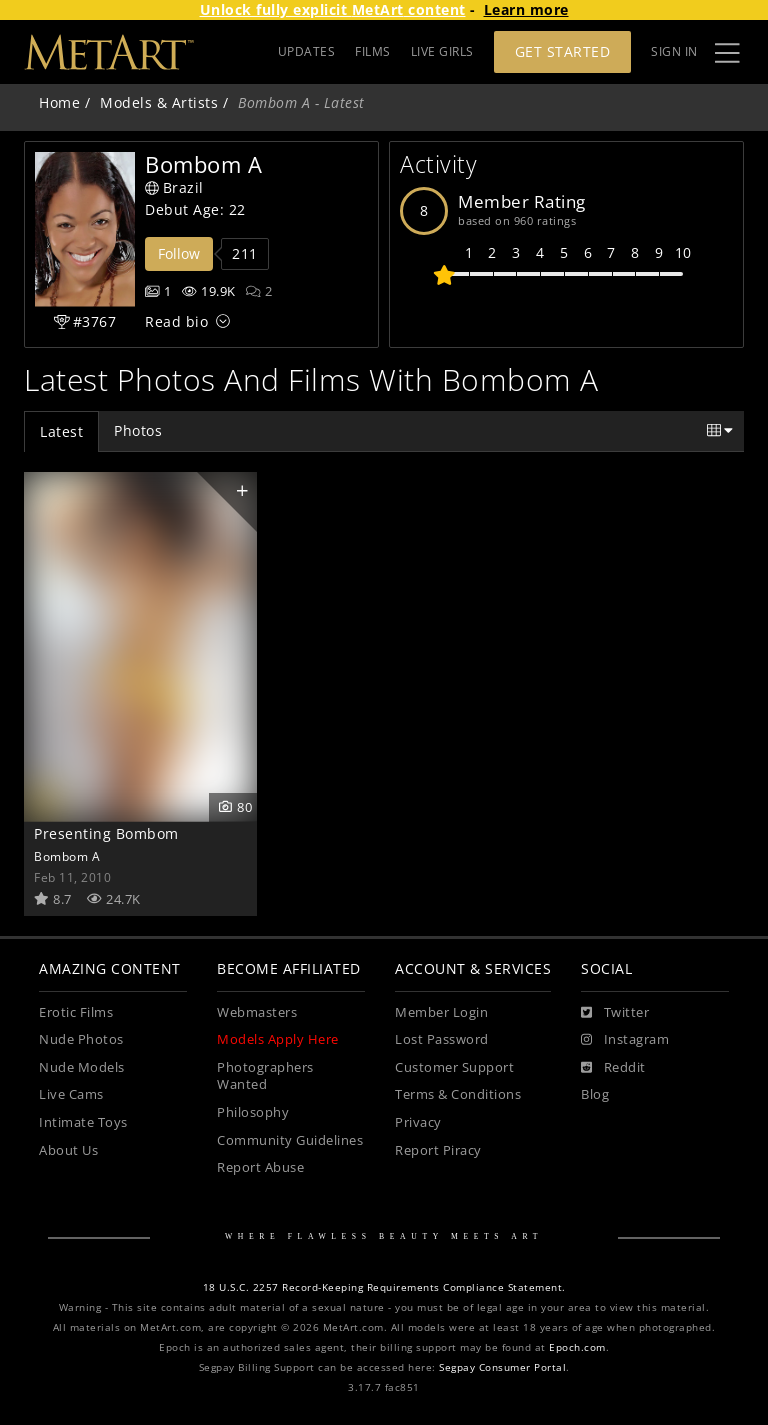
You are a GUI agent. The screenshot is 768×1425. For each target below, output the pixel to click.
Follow (179, 253)
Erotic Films (76, 1012)
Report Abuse (260, 1167)
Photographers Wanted (265, 1076)
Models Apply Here (278, 1039)
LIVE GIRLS (442, 51)
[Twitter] (615, 1013)
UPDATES (307, 51)
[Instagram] (625, 1040)
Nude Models (82, 1067)
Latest (61, 431)
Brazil (174, 187)
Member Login (441, 1012)
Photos (138, 430)
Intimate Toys (83, 1122)
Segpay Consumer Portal (502, 1367)
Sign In (674, 51)
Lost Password (442, 1039)
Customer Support (454, 1067)
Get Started (563, 51)
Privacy (418, 1122)
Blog (595, 1094)
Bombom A (67, 856)
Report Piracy (438, 1150)
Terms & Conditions (458, 1094)
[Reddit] (613, 1068)
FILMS (373, 51)
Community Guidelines (290, 1140)
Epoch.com (577, 1347)
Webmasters (257, 1012)
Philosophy (253, 1112)
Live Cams (71, 1094)
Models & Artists (159, 102)
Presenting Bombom (106, 833)
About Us (68, 1150)
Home (59, 102)
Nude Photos (81, 1039)
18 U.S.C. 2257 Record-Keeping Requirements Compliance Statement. (384, 1287)
